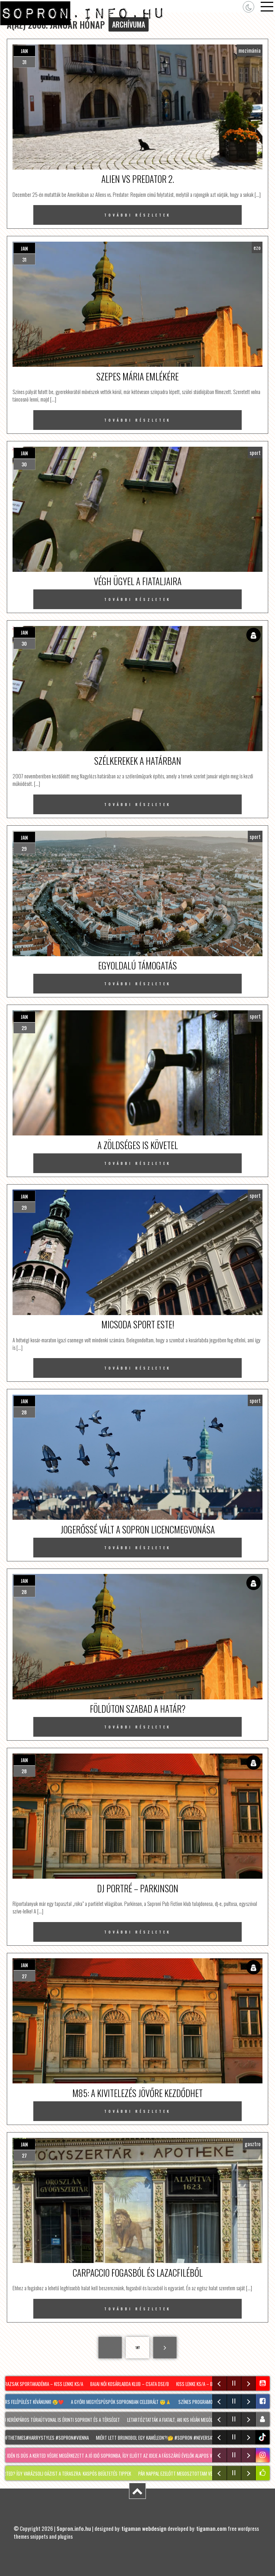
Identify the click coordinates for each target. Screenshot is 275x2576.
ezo (257, 247)
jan (24, 50)
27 (24, 1976)
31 (24, 62)
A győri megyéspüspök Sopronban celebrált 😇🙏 (122, 2401)
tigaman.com (211, 2528)
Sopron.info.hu (74, 2528)
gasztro (253, 2144)
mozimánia (249, 50)
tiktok (263, 2437)
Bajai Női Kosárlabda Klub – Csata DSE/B (131, 2383)
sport (255, 452)
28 (24, 1412)
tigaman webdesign (144, 2528)
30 (24, 464)
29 (24, 848)
